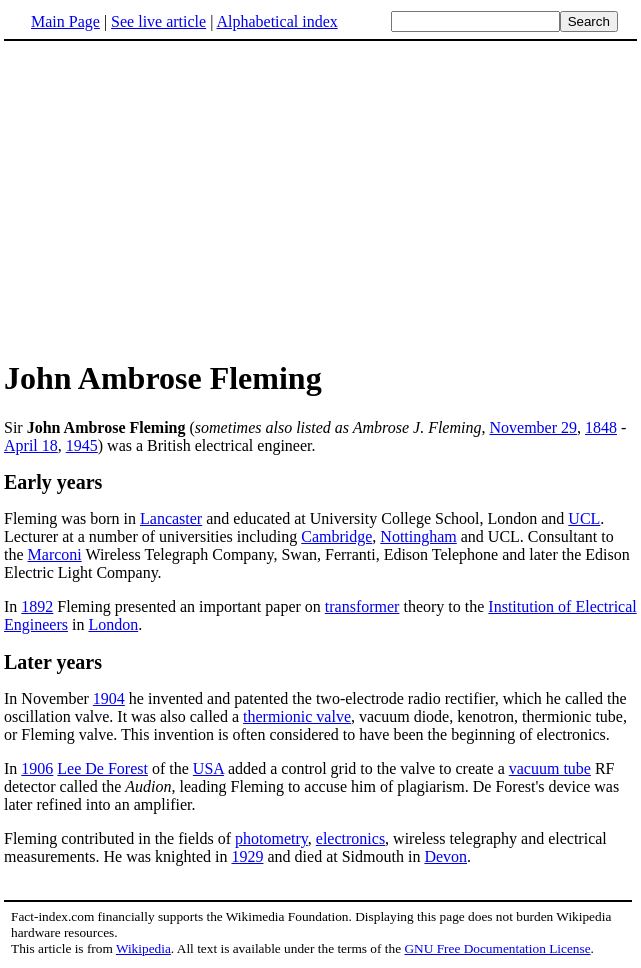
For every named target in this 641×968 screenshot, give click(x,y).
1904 (109, 698)
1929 (248, 856)
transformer (362, 606)
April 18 (31, 445)
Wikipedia (143, 948)
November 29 (533, 427)
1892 (37, 606)
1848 (601, 427)
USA (208, 768)
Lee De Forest (102, 768)
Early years (53, 482)
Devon (445, 856)
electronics (350, 838)
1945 (82, 445)
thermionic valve (297, 716)
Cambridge (336, 536)
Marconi (55, 554)
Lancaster (171, 518)
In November (48, 698)
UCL (584, 518)
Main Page (65, 21)
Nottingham (418, 536)
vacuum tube (550, 768)
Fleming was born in (72, 518)
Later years (53, 662)
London (113, 624)
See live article (158, 21)
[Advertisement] (172, 199)
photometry (271, 838)
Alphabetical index (276, 21)
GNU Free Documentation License (497, 948)
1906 (37, 768)
